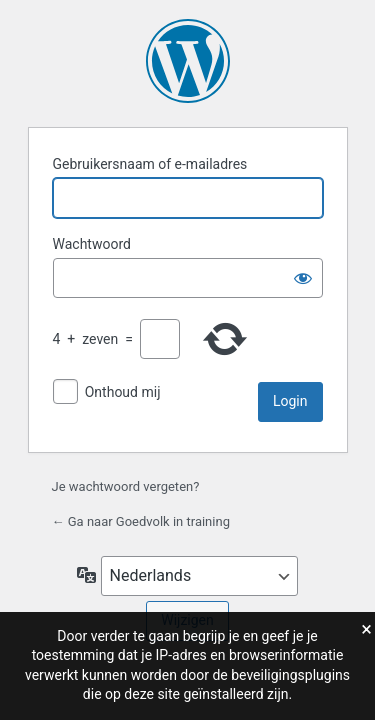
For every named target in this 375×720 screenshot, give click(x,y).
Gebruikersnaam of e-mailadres (150, 164)
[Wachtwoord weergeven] (303, 278)
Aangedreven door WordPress (188, 61)
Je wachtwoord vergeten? (126, 486)
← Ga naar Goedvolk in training (141, 521)
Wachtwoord (92, 244)
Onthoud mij (123, 392)
